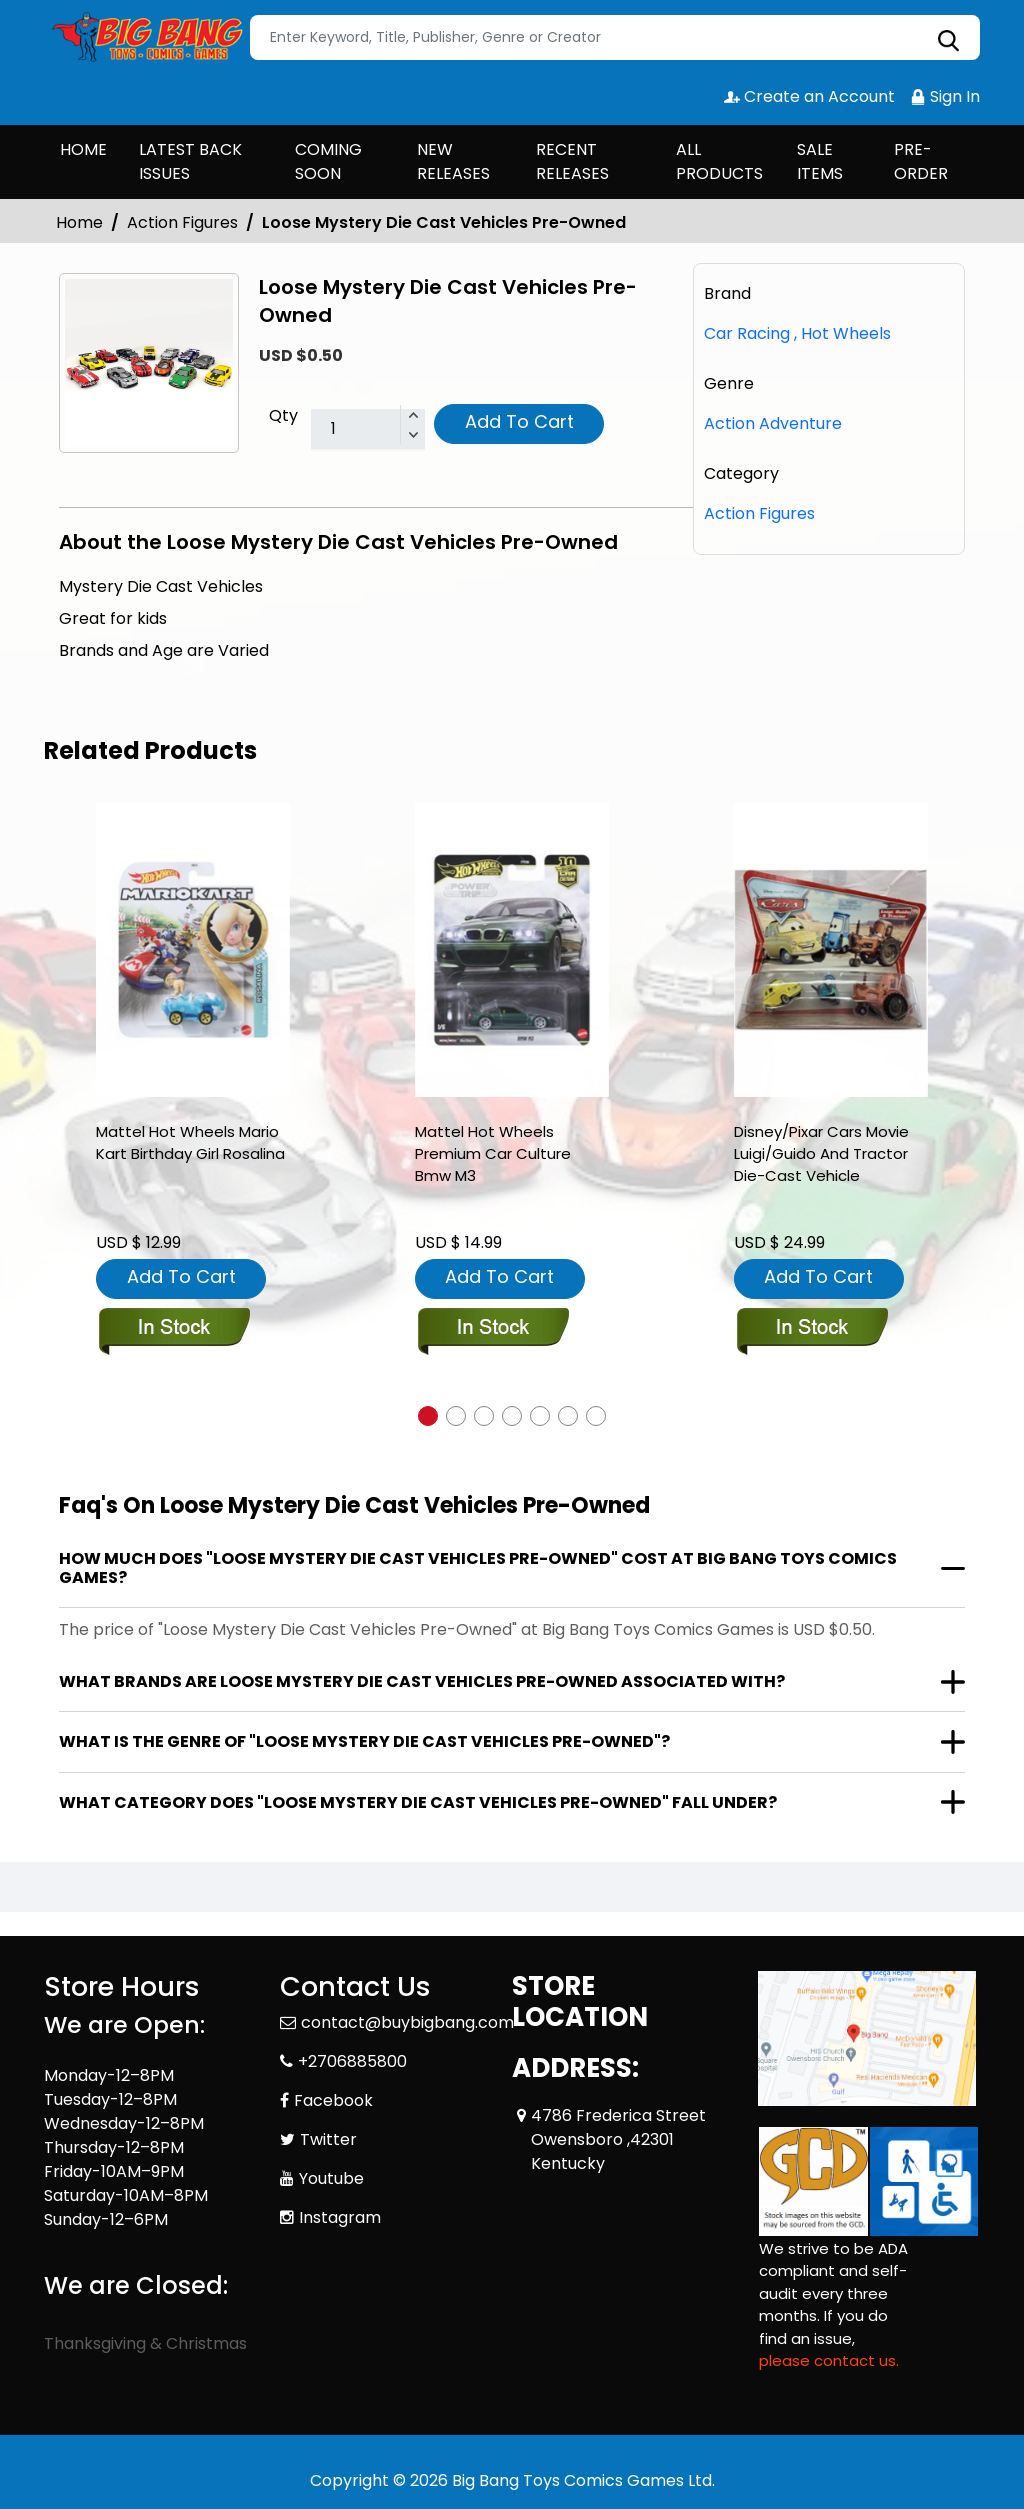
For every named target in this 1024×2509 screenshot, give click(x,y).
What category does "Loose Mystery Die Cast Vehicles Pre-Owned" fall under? (418, 1802)
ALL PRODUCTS (719, 161)
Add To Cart (519, 421)
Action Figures (182, 222)
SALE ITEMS (820, 161)
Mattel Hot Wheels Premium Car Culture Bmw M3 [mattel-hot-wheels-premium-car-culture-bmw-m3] (493, 1153)
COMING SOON (328, 161)
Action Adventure (773, 423)
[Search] (615, 37)
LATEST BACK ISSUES (190, 161)
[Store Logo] (144, 38)
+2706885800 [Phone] (352, 2061)
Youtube (331, 2178)
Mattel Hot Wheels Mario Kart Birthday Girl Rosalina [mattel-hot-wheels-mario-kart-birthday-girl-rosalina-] (190, 1142)
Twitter (328, 2139)
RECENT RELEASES (572, 161)
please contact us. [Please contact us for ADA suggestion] (829, 2360)
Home (79, 222)
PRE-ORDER (921, 161)
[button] (428, 1416)
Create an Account (809, 96)
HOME (83, 149)
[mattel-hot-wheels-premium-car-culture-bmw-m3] (512, 950)
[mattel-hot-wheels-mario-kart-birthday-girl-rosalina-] (193, 950)
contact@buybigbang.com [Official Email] (407, 2022)
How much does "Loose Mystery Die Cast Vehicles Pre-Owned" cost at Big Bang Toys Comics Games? (478, 1568)
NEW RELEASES (453, 161)
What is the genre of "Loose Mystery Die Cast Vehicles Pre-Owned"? (364, 1741)
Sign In (945, 96)
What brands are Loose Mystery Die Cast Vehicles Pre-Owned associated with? (422, 1681)
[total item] (368, 430)
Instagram (340, 2217)
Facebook (333, 2100)
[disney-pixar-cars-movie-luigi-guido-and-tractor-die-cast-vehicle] (831, 950)
